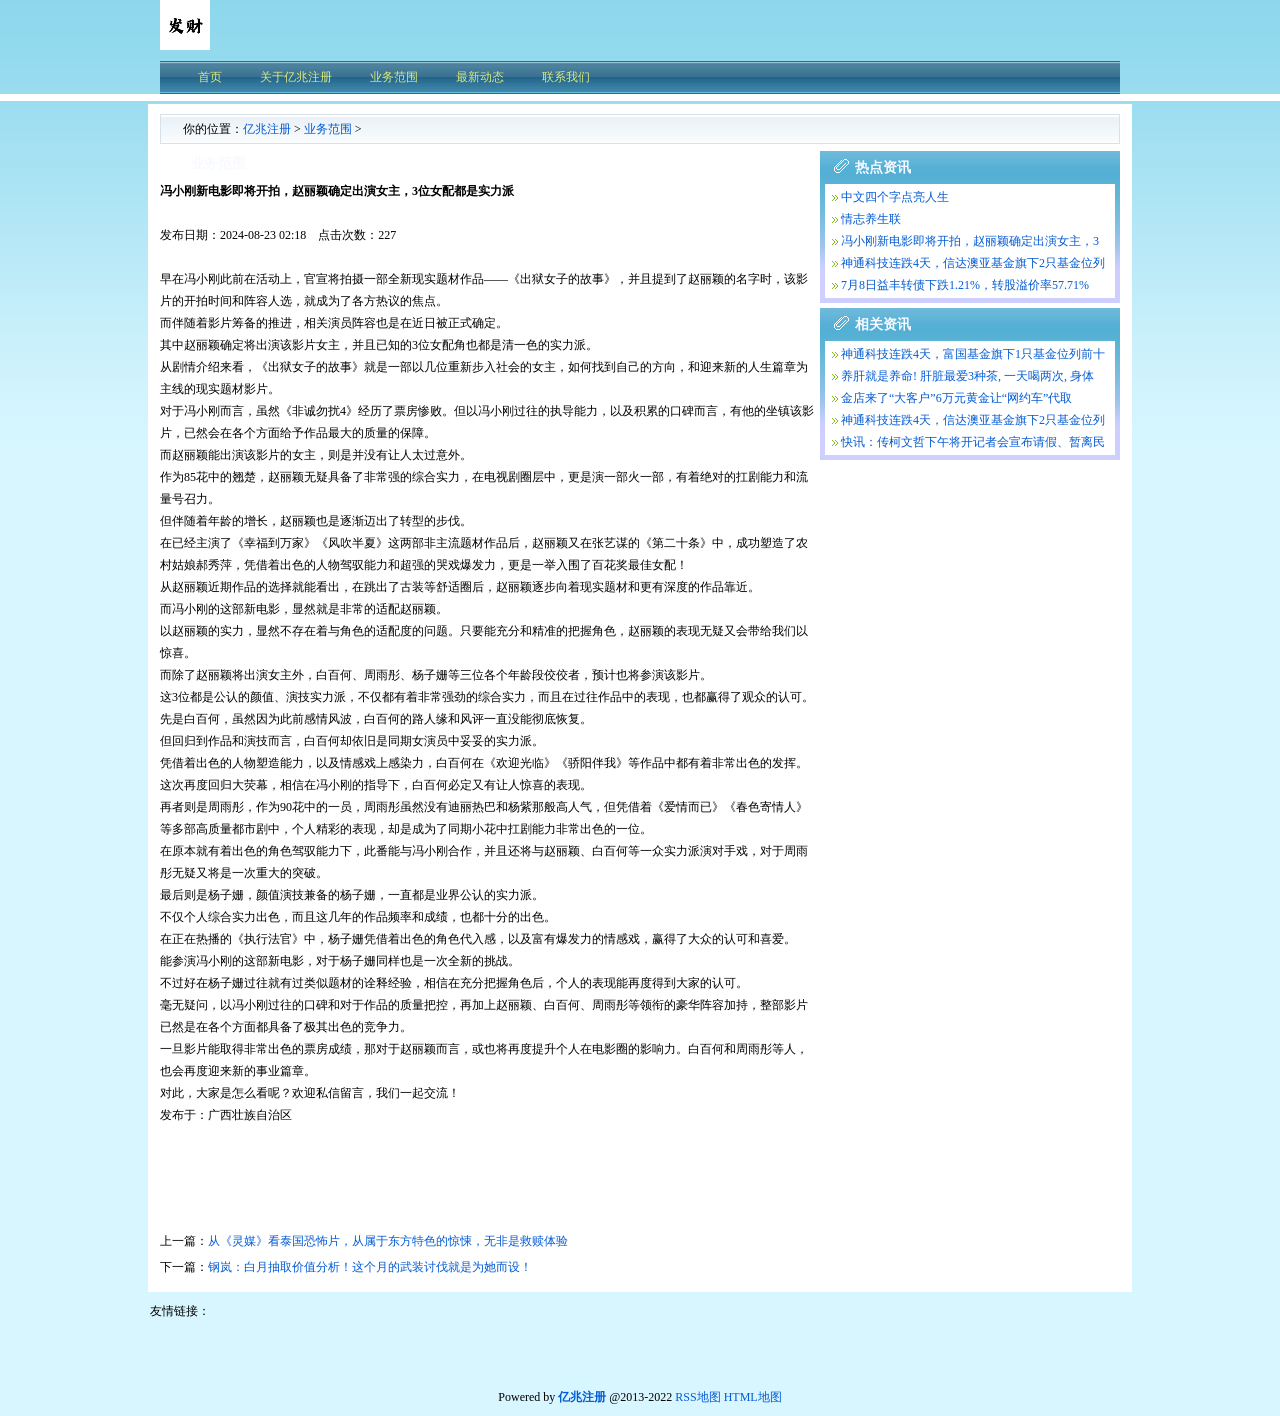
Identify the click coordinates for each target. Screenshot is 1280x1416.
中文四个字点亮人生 (895, 197)
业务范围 (328, 129)
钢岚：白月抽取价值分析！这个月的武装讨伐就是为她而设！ (370, 1267)
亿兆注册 (267, 129)
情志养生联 (871, 219)
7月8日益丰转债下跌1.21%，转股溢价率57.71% (965, 285)
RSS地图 (697, 1397)
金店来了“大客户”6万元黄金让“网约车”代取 (956, 398)
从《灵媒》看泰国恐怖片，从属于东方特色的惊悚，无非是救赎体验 (388, 1241)
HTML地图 (753, 1397)
